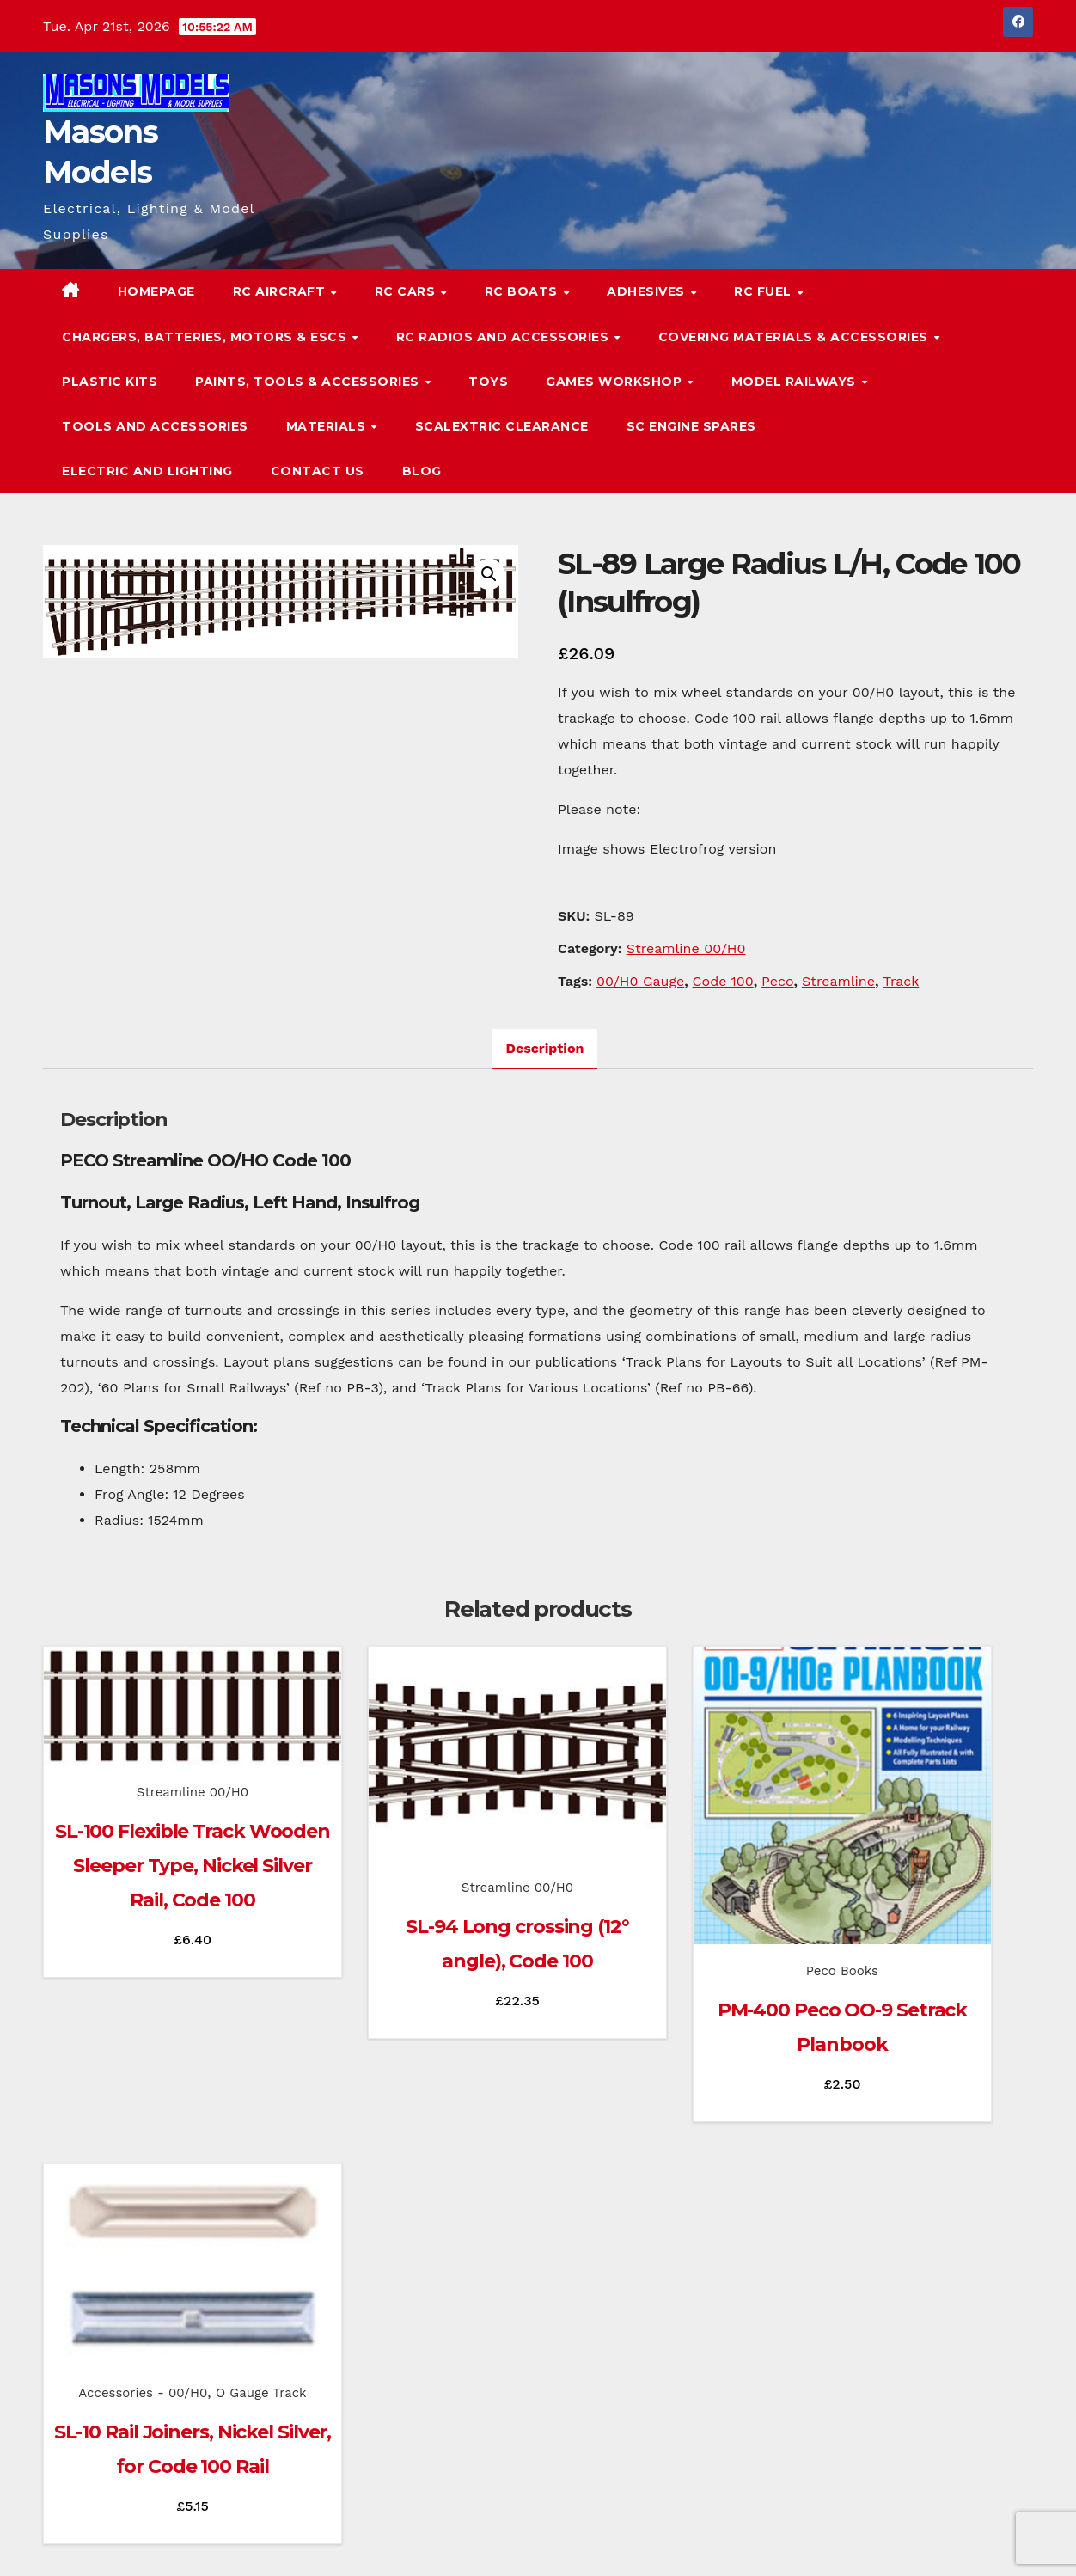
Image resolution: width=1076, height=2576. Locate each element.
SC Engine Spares (691, 426)
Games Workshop (616, 381)
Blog (422, 471)
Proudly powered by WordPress (129, 2539)
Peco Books (663, 1890)
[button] (985, 381)
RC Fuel (764, 291)
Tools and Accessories (155, 426)
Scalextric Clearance (502, 426)
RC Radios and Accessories (504, 337)
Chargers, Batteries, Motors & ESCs (206, 337)
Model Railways (795, 381)
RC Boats (523, 291)
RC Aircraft (281, 291)
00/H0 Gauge (640, 981)
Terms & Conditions (980, 2539)
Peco (777, 981)
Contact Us (317, 471)
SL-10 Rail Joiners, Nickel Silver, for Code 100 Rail (920, 1921)
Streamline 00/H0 (686, 948)
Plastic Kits (109, 381)
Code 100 (723, 981)
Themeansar (373, 2539)
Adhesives (647, 291)
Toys (488, 381)
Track (901, 981)
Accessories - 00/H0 (889, 1821)
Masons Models (157, 2418)
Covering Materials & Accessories (795, 337)
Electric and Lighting (147, 471)
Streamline (838, 981)
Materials (328, 426)
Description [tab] (545, 1048)
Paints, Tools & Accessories (309, 381)
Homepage (156, 291)
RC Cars (407, 291)
